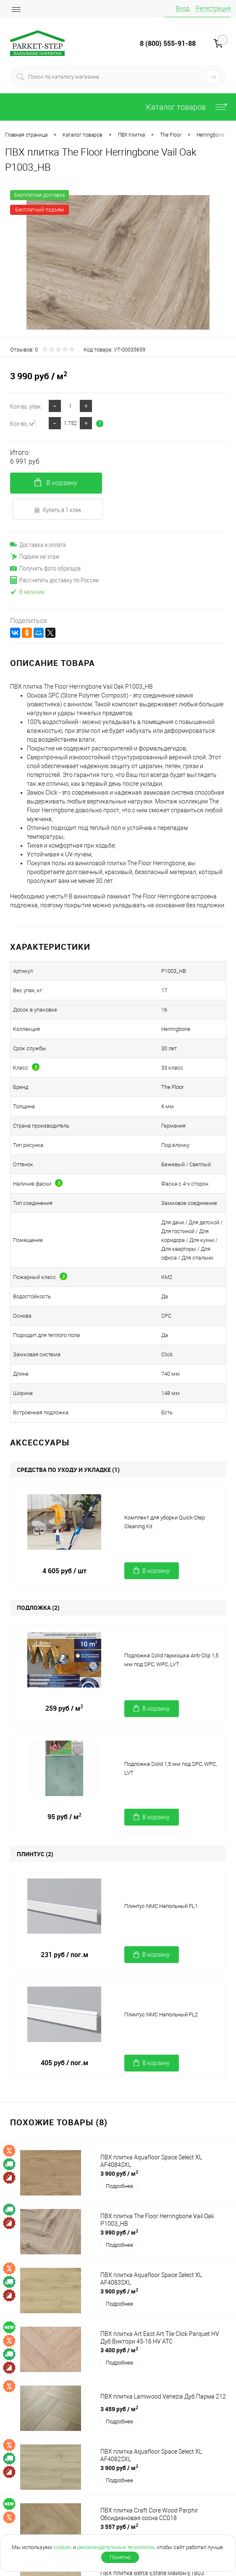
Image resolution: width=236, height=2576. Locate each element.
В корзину (55, 482)
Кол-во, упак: (26, 406)
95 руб (64, 1816)
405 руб (64, 2062)
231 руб (64, 1954)
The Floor (172, 1087)
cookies (62, 2547)
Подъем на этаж (35, 556)
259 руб (64, 1708)
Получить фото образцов (45, 568)
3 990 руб (119, 2232)
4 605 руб (64, 1571)
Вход (182, 8)
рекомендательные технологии (116, 2547)
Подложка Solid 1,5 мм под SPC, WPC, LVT (170, 1768)
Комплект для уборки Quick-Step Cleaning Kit (164, 1522)
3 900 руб (119, 2173)
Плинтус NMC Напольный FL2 (161, 2014)
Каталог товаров (189, 107)
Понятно (120, 2557)
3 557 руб (119, 2526)
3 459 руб (119, 2408)
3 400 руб (119, 2350)
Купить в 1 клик (57, 509)
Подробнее (119, 2186)
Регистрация (213, 8)
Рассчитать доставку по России (54, 580)
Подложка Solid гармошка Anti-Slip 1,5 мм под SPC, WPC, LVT (171, 1659)
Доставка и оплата (38, 544)
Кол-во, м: (23, 423)
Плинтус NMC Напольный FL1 (161, 1906)
